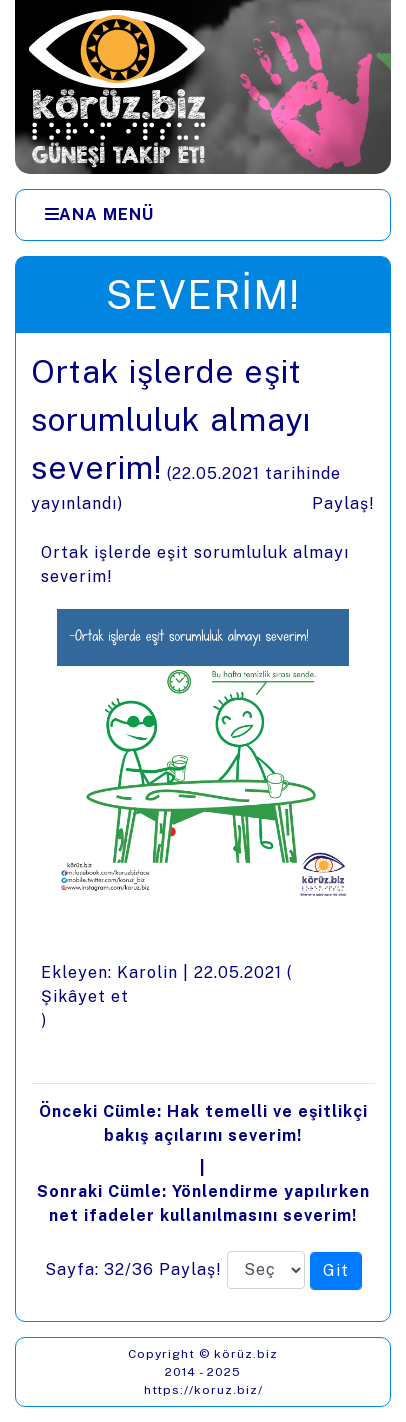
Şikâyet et (85, 996)
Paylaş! (343, 503)
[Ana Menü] (99, 215)
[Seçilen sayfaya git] (336, 1271)
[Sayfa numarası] (266, 1270)
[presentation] (203, 827)
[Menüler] (203, 215)
